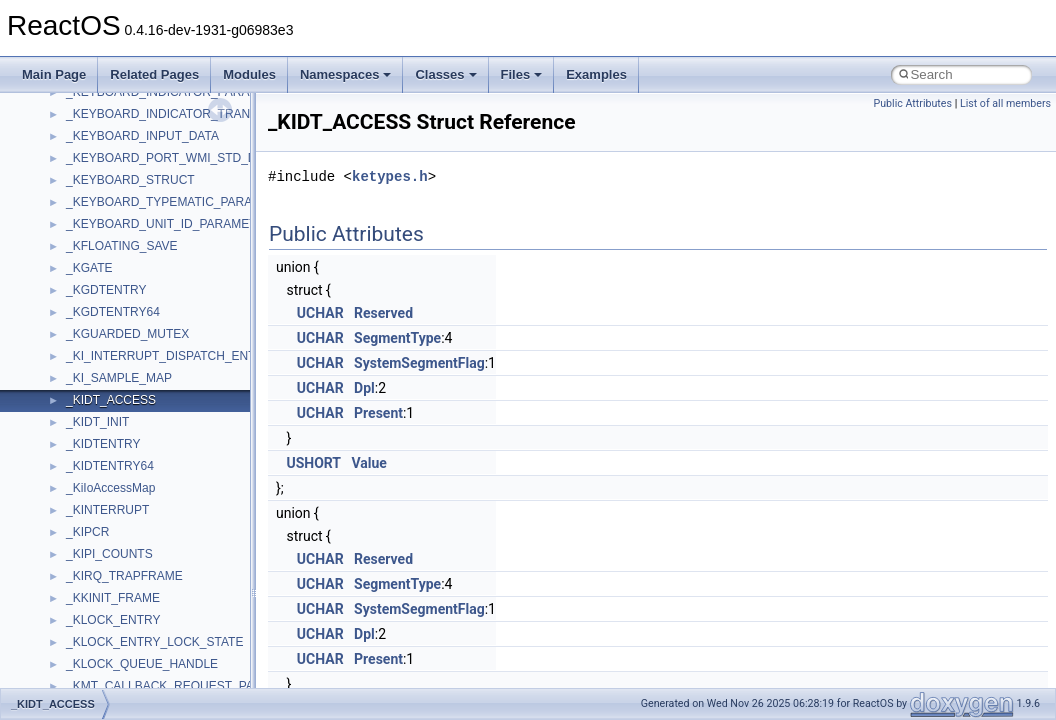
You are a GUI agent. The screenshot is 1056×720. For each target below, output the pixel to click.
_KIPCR (87, 532)
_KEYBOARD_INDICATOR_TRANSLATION (183, 114)
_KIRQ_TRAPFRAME (124, 576)
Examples (596, 74)
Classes (445, 74)
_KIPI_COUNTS (109, 554)
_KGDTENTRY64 (113, 312)
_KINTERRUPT (107, 510)
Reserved (383, 313)
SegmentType (397, 338)
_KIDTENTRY (103, 444)
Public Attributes (912, 103)
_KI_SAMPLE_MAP (119, 378)
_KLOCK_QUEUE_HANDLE (142, 664)
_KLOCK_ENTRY (113, 620)
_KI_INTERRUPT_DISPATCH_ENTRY (169, 356)
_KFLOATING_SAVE (122, 246)
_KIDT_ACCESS (111, 400)
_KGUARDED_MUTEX (127, 334)
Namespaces (346, 74)
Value (368, 463)
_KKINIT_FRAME (113, 598)
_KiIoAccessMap (110, 488)
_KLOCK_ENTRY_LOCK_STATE (154, 642)
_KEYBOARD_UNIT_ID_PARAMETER (169, 224)
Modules (249, 74)
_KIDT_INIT (97, 422)
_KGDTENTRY (106, 290)
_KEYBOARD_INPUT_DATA (142, 136)
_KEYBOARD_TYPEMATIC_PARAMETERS (184, 202)
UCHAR (320, 313)
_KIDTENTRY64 (110, 466)
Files (522, 74)
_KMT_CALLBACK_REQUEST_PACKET (176, 686)
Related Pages (154, 74)
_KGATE (89, 268)
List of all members (1005, 103)
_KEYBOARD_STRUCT (130, 180)
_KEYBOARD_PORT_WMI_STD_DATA (172, 158)
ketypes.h (390, 176)
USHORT (313, 463)
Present (378, 413)
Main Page (54, 74)
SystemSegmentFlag (419, 363)
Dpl (364, 388)
